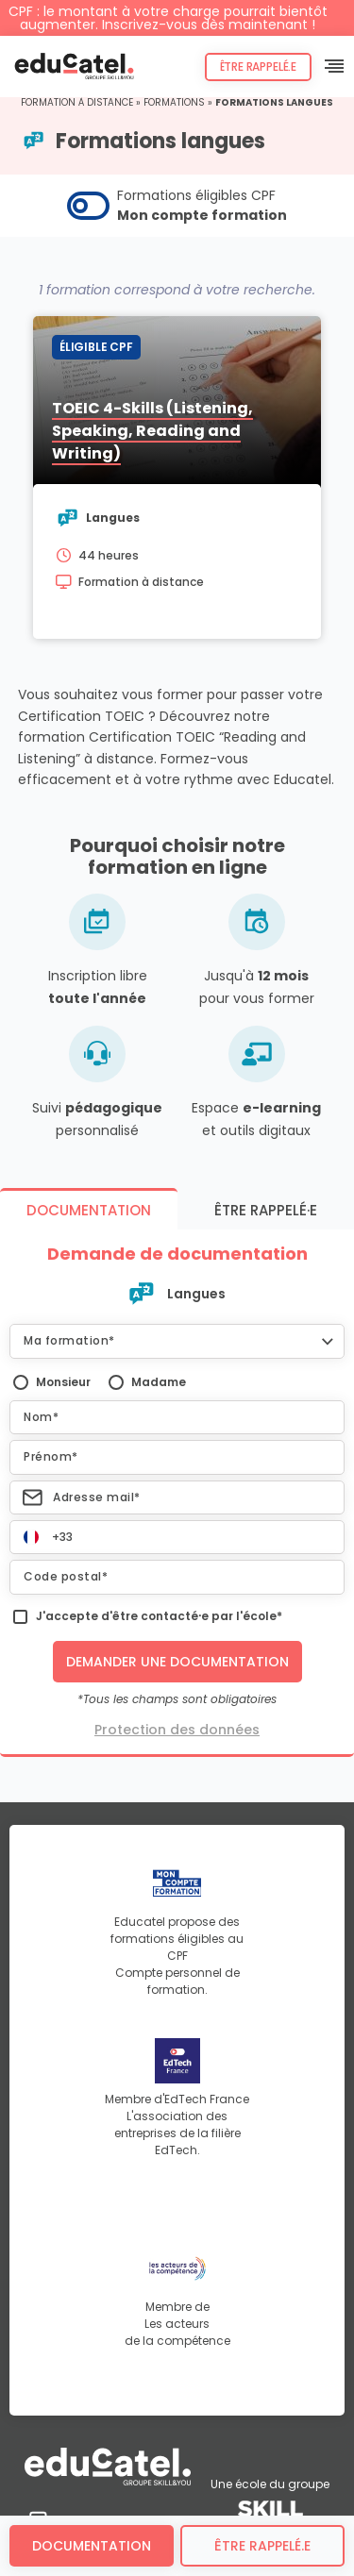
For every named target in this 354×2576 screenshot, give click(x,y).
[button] (177, 1341)
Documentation (91, 2545)
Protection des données (177, 1729)
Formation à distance (77, 102)
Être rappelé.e (258, 67)
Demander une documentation (177, 1661)
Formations (174, 102)
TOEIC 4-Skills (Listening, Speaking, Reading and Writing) (152, 430)
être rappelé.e (262, 2545)
